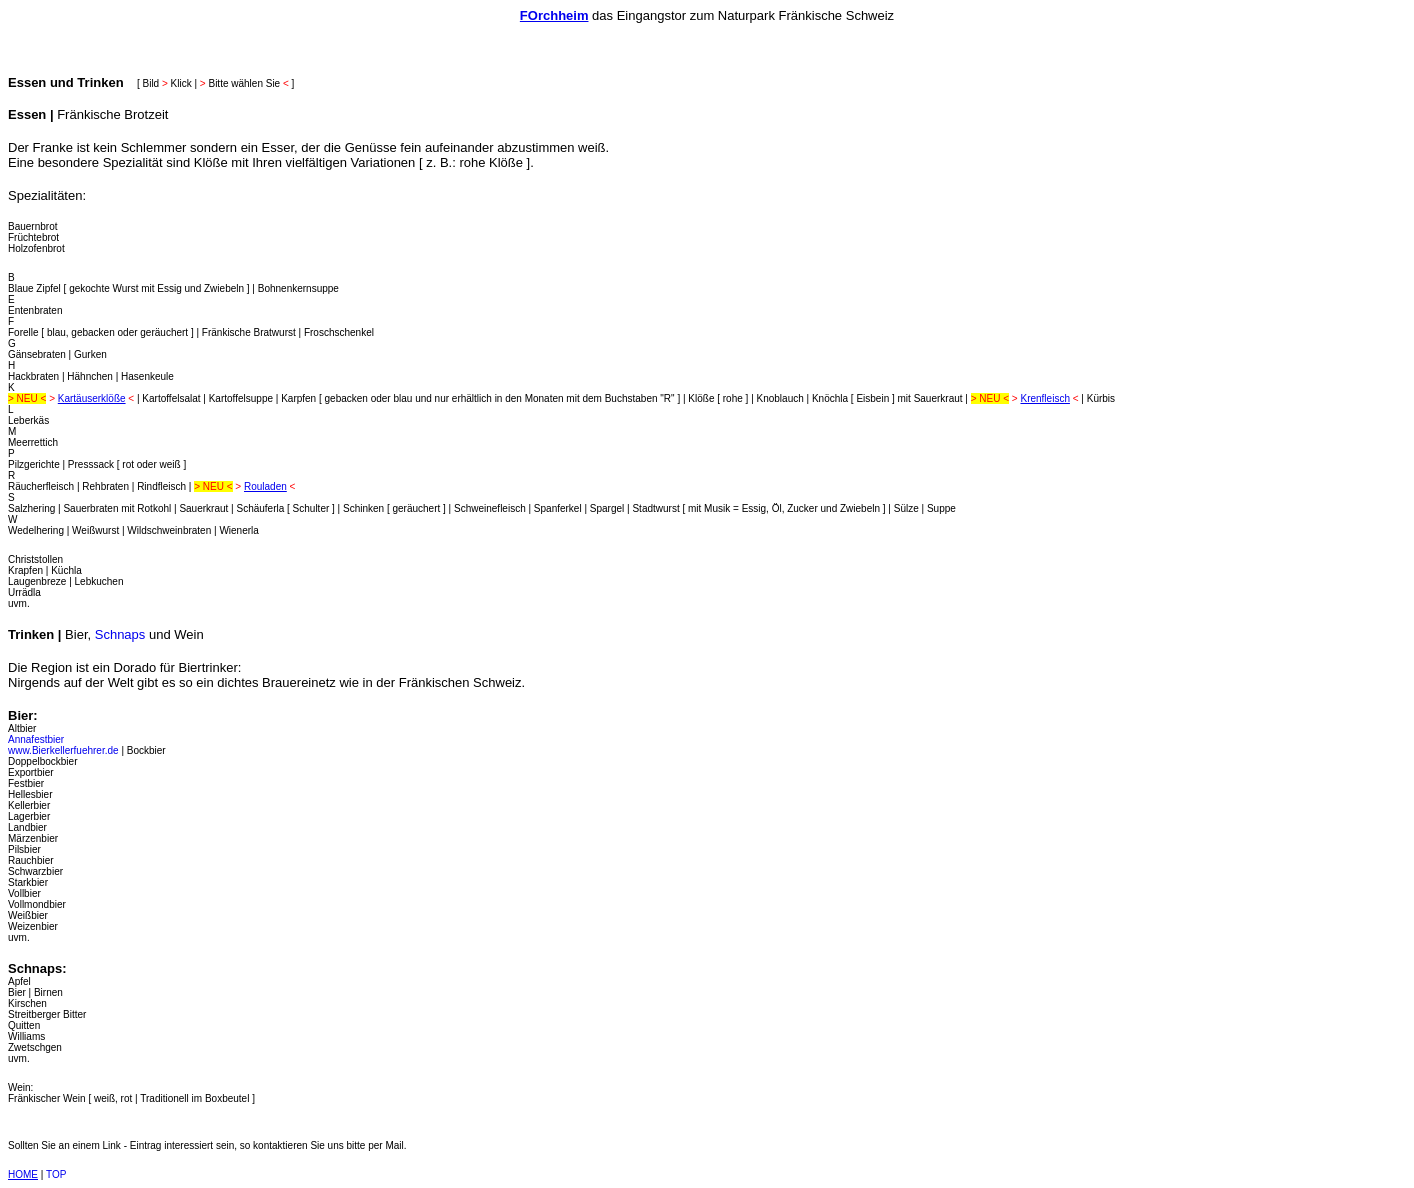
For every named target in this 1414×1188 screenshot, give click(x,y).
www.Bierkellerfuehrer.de (63, 750)
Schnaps (120, 634)
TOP (56, 1174)
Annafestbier (36, 739)
